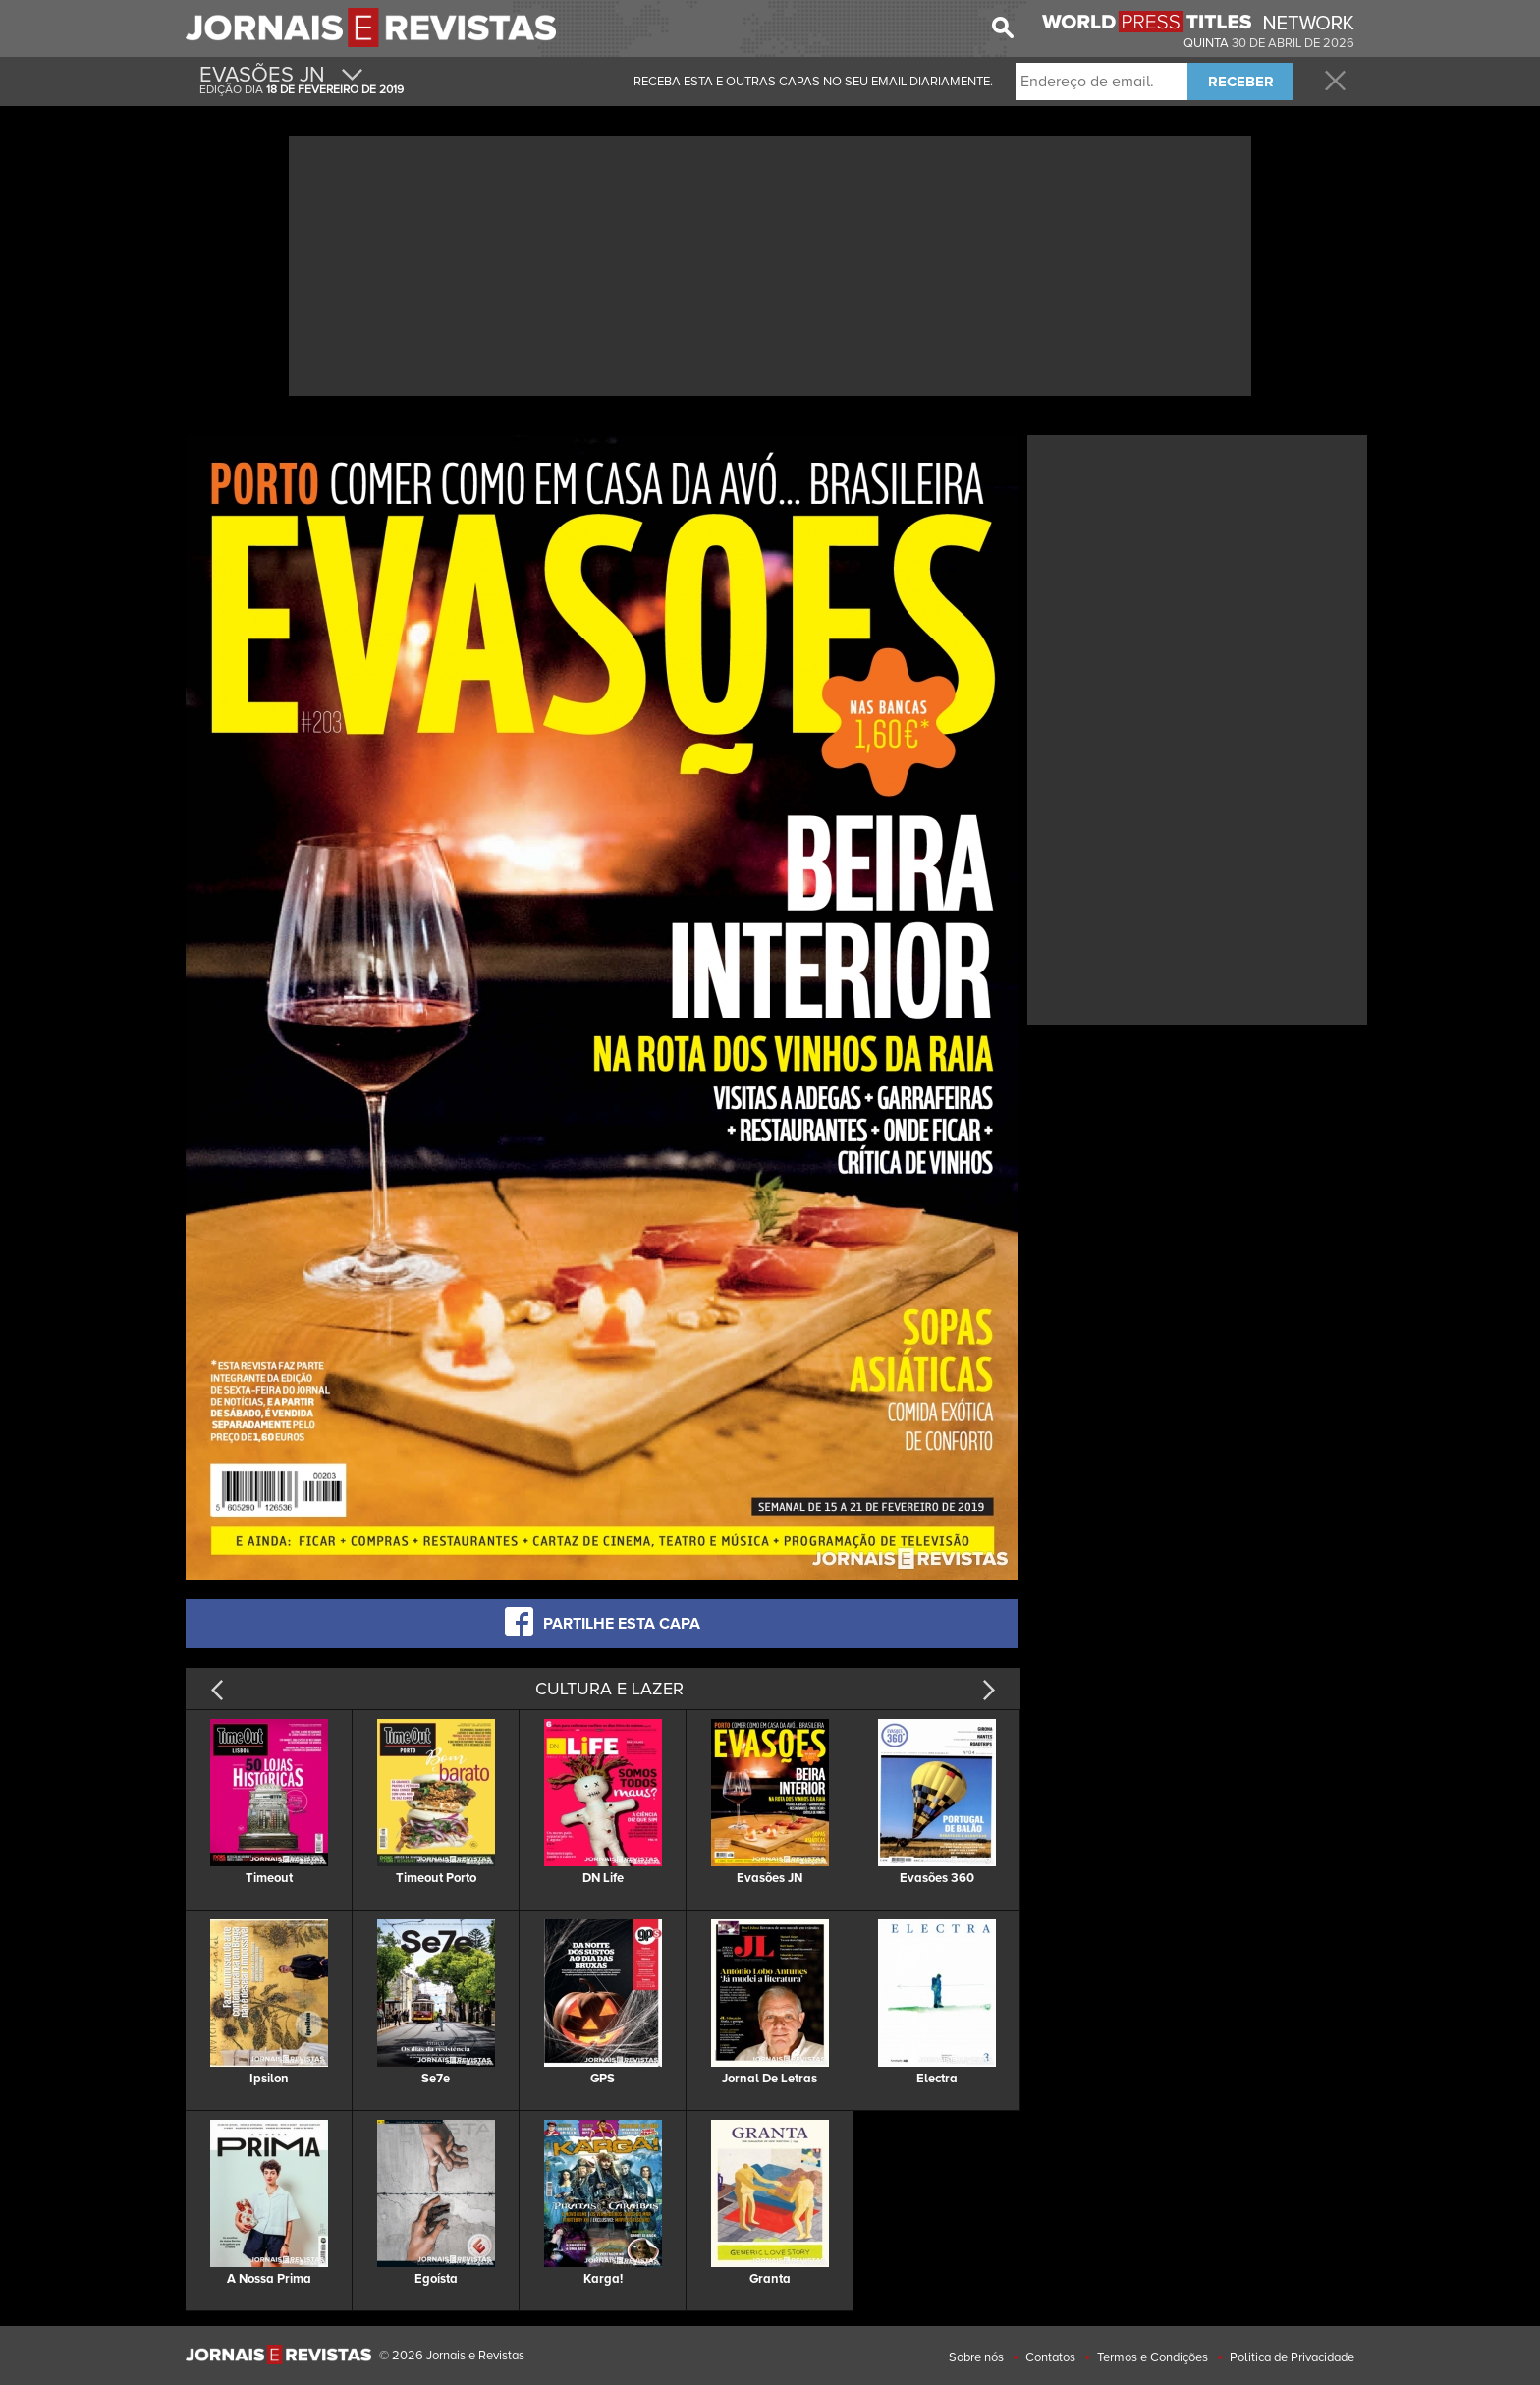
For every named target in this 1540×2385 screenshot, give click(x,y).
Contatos (1050, 2357)
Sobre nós (976, 2357)
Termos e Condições (1152, 2357)
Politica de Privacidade (1292, 2357)
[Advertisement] (770, 263)
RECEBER (1241, 81)
